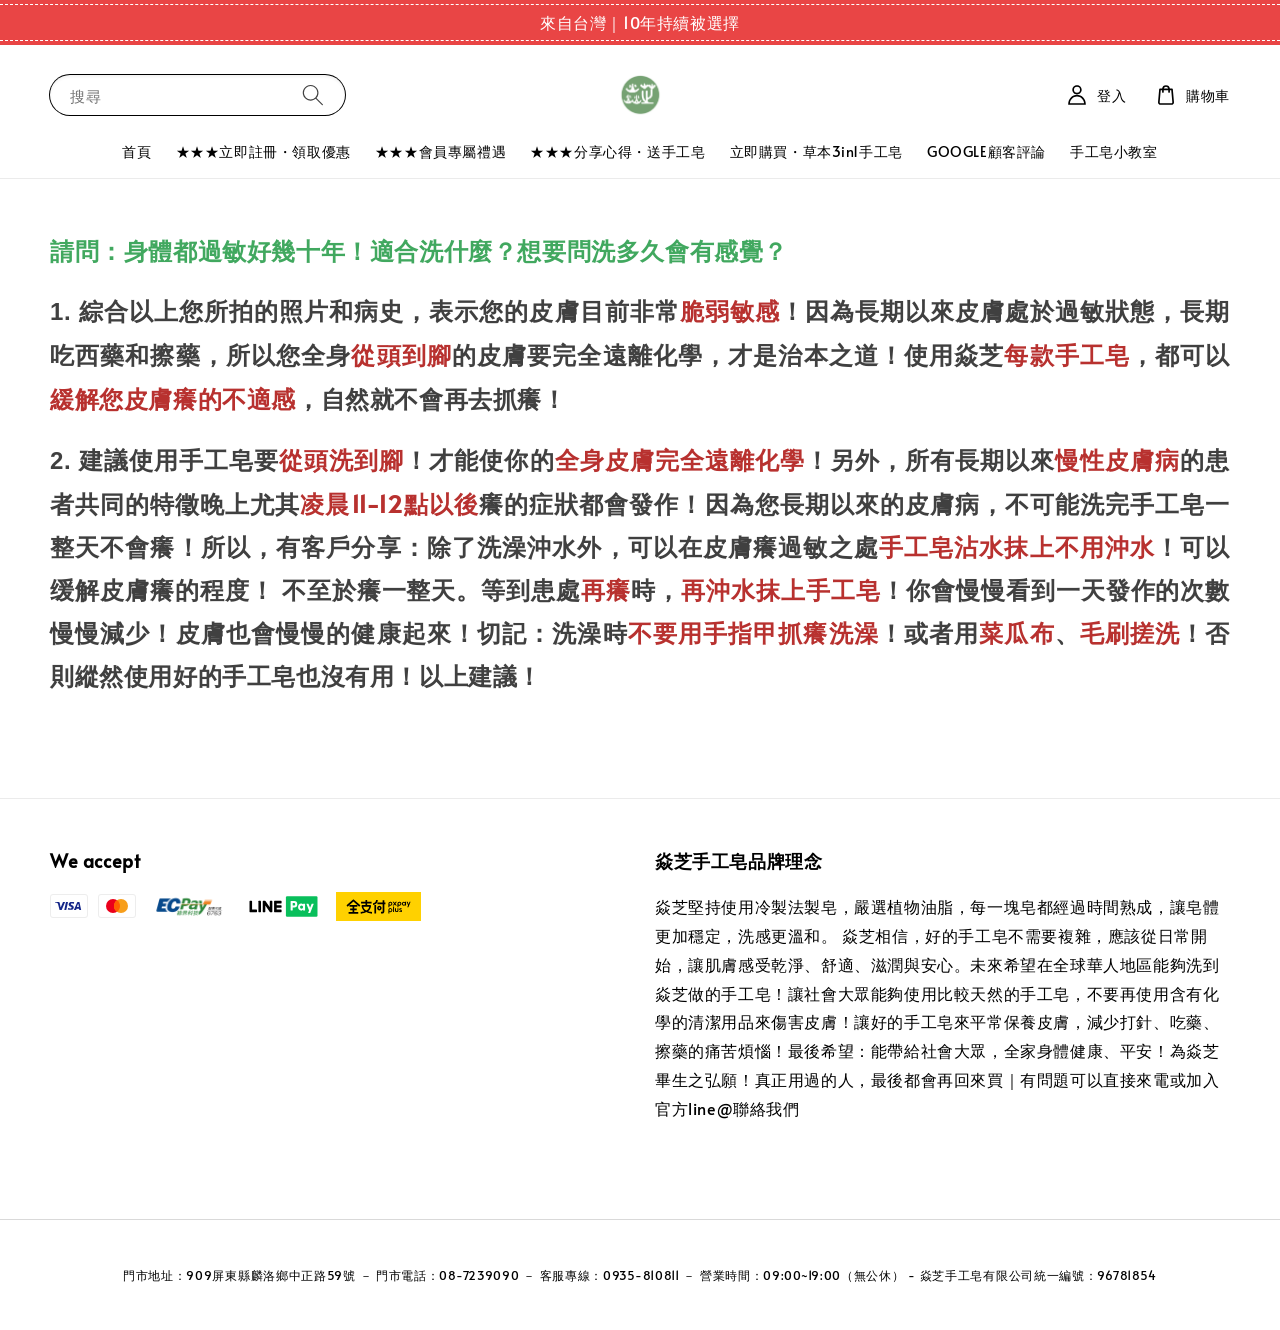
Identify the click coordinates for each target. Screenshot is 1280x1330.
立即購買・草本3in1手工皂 (816, 151)
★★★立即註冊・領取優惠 (263, 151)
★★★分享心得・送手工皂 (617, 151)
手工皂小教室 (1114, 151)
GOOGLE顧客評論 (986, 151)
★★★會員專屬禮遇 (440, 151)
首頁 (136, 151)
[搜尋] (313, 94)
